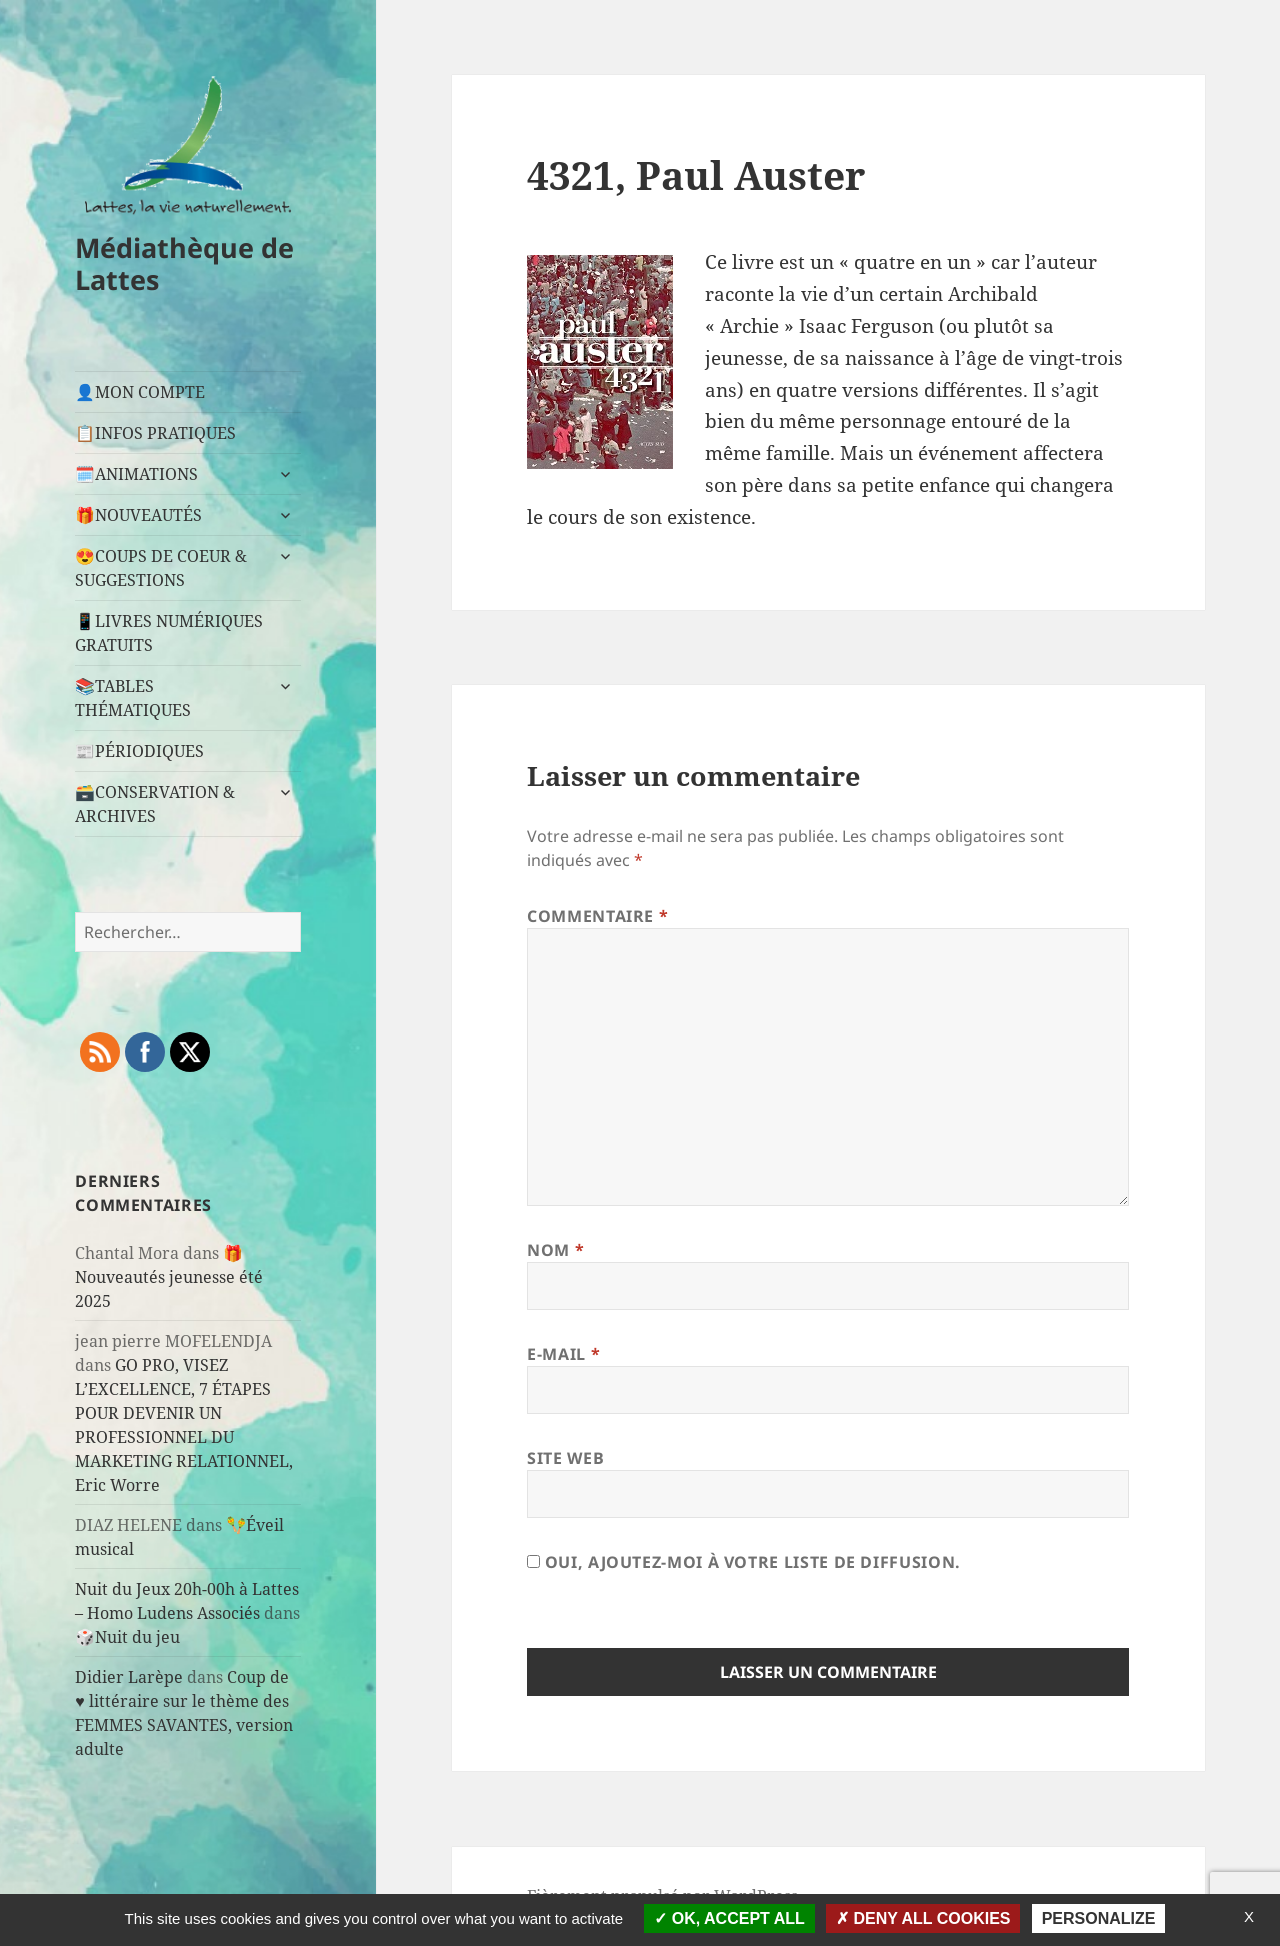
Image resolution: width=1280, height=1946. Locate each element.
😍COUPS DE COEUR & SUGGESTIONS (161, 568)
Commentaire (597, 916)
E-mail (563, 1354)
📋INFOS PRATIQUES (155, 433)
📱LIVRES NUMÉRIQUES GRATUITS (169, 633)
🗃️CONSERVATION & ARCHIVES (155, 804)
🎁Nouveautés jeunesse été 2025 (169, 1277)
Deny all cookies (923, 1918)
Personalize (1099, 1918)
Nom (555, 1250)
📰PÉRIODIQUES (139, 751)
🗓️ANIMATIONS (136, 474)
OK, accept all (729, 1918)
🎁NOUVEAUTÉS (138, 515)
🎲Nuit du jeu (127, 1637)
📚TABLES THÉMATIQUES (133, 698)
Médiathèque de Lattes (184, 263)
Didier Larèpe (129, 1677)
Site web (565, 1458)
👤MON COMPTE (140, 392)
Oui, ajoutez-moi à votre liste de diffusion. (744, 1562)
